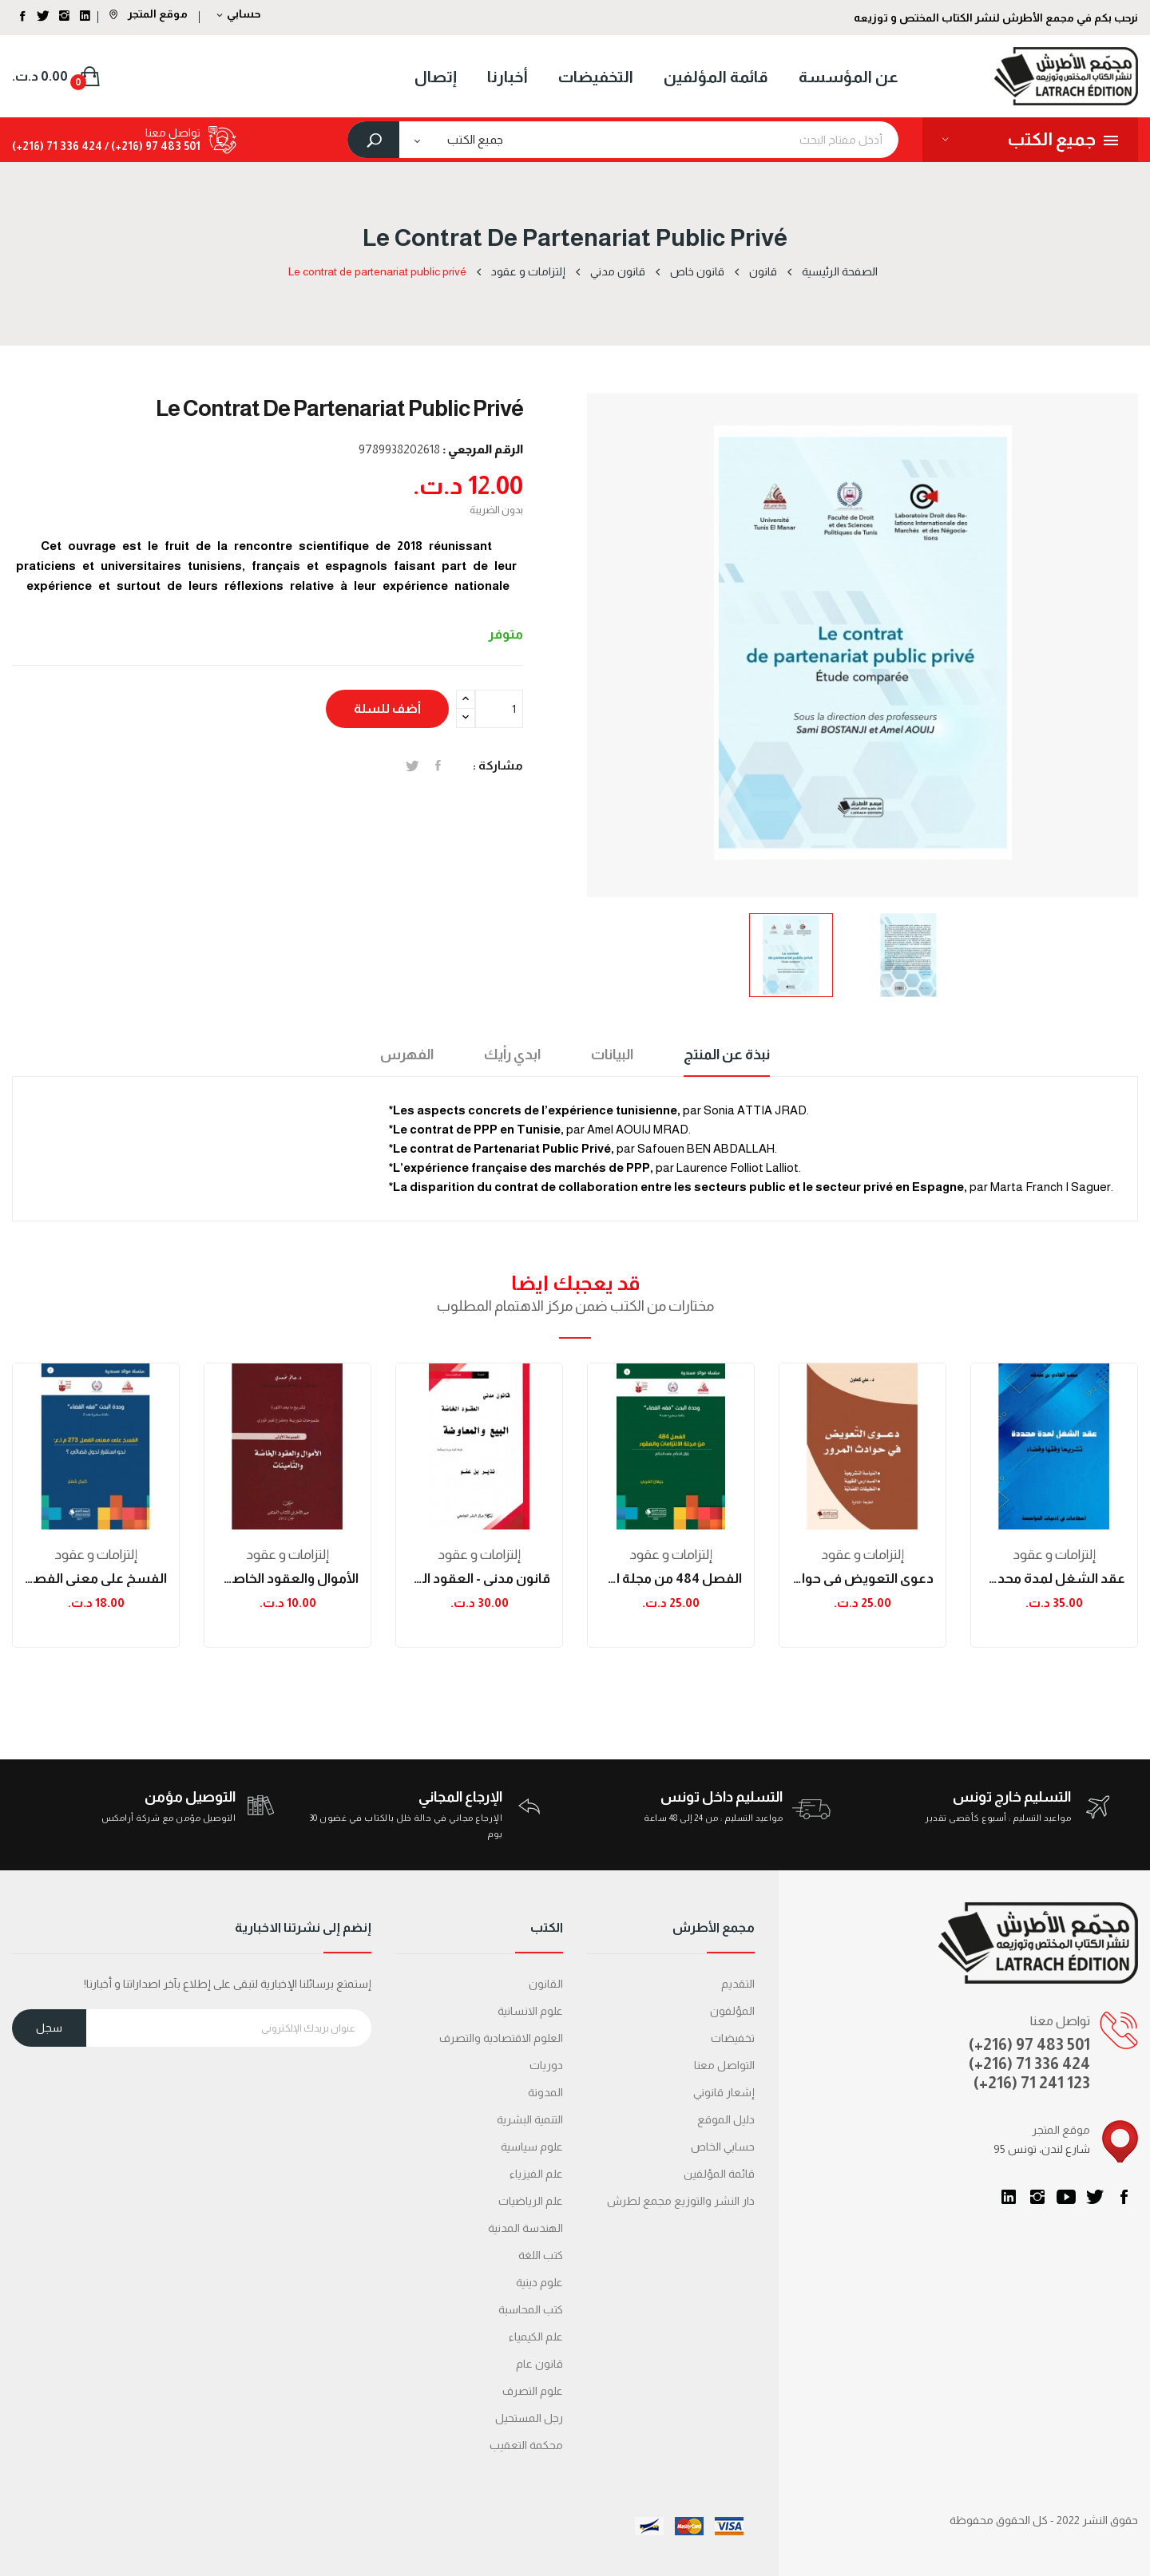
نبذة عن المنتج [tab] (727, 1054)
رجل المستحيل (529, 2418)
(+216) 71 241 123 (1032, 2082)
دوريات (546, 2065)
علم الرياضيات (530, 2200)
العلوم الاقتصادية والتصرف (501, 2038)
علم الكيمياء (536, 2336)
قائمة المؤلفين (719, 2173)
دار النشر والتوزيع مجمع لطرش (681, 2200)
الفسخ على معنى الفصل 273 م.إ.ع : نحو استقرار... (96, 1578)
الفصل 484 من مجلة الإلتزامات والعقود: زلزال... (671, 1578)
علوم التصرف (532, 2390)
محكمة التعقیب (526, 2445)
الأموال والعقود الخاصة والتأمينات (287, 1578)
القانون (546, 1983)
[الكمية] (499, 709)
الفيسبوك (1123, 2196)
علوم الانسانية (530, 2010)
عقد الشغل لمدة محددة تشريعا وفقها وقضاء (1054, 1578)
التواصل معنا (724, 2065)
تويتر (1095, 2196)
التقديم (738, 1983)
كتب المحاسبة (530, 2309)
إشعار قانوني (724, 2092)
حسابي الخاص (723, 2146)
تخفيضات (733, 2038)
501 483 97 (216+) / (151, 146)
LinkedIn (1008, 2196)
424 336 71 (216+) (57, 146)
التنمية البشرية (530, 2119)
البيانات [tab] (612, 1054)
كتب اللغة (540, 2255)
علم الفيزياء (536, 2173)
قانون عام (539, 2363)
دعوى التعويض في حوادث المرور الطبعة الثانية (862, 1578)
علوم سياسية (532, 2146)
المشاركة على (438, 766)
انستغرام (1037, 2196)
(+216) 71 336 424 (1029, 2063)
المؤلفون (732, 2010)
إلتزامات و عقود (95, 1554)
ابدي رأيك (512, 1054)
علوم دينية (539, 2282)
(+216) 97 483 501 (1029, 2044)
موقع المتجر (148, 13)
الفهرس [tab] (407, 1054)
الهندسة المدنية (525, 2228)
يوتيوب (1066, 2196)
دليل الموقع (726, 2119)
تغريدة (412, 766)
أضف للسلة (387, 708)
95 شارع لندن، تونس (1041, 2149)
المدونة (545, 2092)
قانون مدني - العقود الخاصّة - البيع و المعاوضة (479, 1578)
